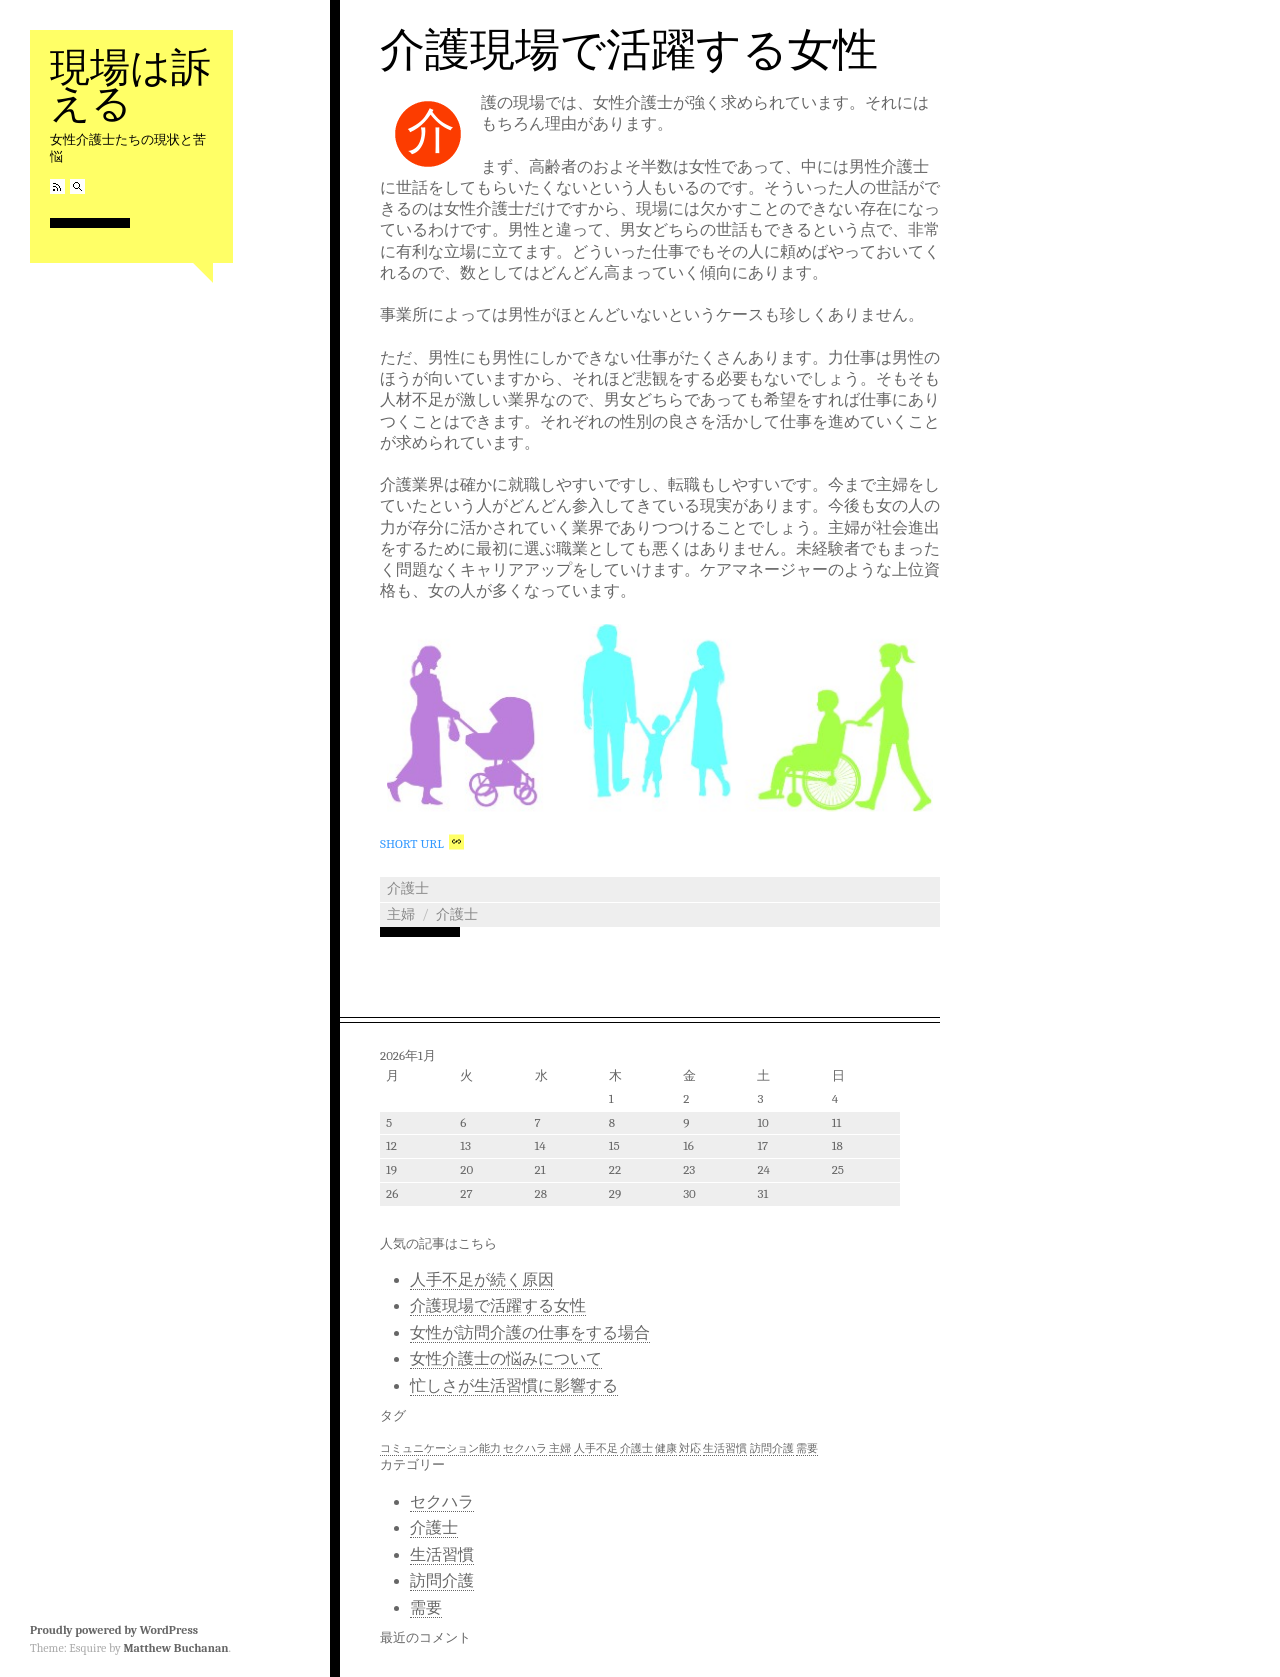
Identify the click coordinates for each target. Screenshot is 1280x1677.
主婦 (401, 914)
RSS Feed (57, 186)
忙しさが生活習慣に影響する (514, 1386)
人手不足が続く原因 (482, 1280)
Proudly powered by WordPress (114, 1630)
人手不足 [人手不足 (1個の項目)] (596, 1448)
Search (77, 186)
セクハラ (442, 1502)
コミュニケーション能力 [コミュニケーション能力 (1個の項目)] (440, 1448)
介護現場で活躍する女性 (629, 50)
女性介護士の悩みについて (506, 1359)
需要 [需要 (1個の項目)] (807, 1448)
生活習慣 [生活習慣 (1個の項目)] (725, 1448)
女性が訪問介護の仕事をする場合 (530, 1333)
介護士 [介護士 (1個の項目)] (636, 1448)
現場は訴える (130, 85)
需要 (426, 1608)
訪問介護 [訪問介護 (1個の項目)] (772, 1448)
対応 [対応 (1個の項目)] (690, 1448)
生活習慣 (442, 1555)
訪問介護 (442, 1581)
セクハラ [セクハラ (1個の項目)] (525, 1448)
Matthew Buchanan (175, 1648)
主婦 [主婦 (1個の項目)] (560, 1448)
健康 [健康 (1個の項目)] (666, 1448)
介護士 (408, 888)
